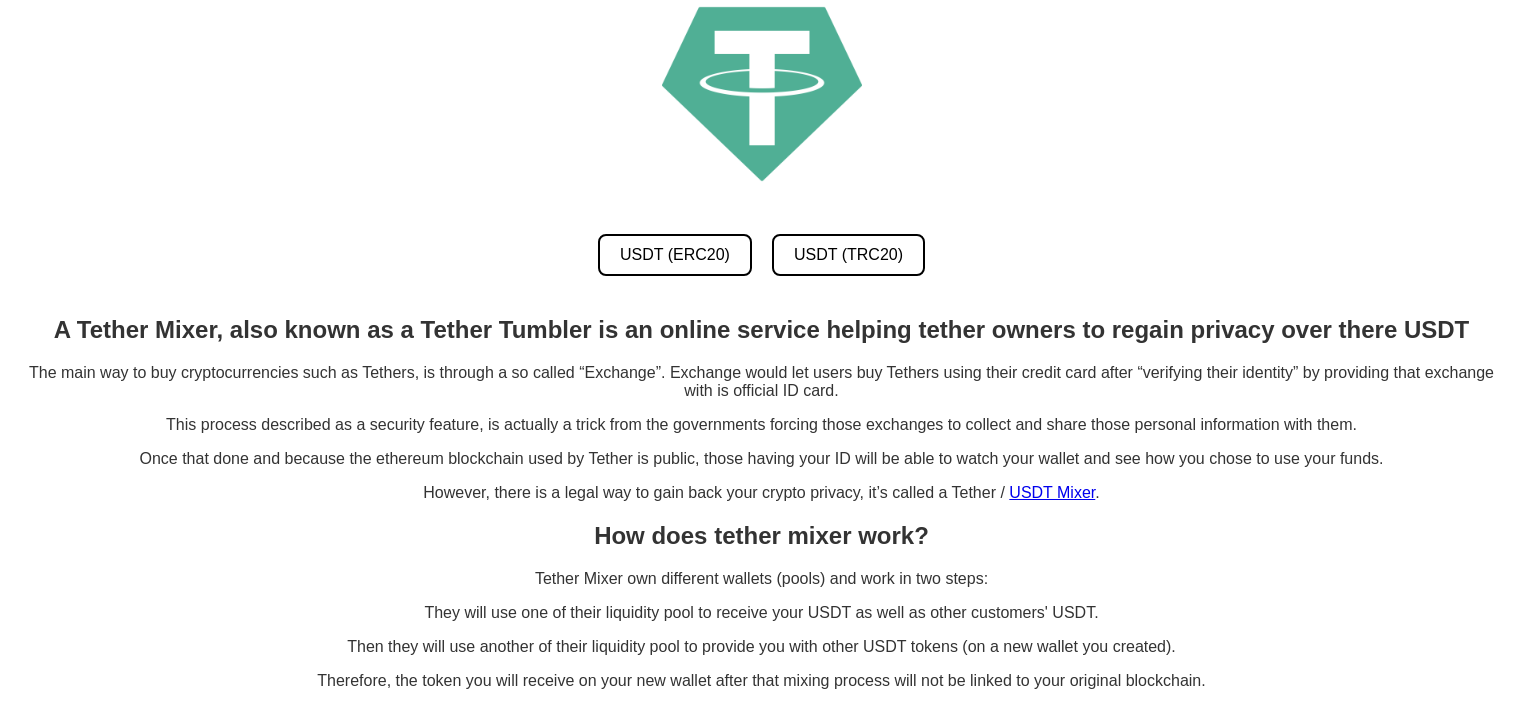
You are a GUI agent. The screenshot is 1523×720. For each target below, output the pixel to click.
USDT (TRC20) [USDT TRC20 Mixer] (848, 254)
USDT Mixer (1052, 492)
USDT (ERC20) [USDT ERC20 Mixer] (675, 254)
